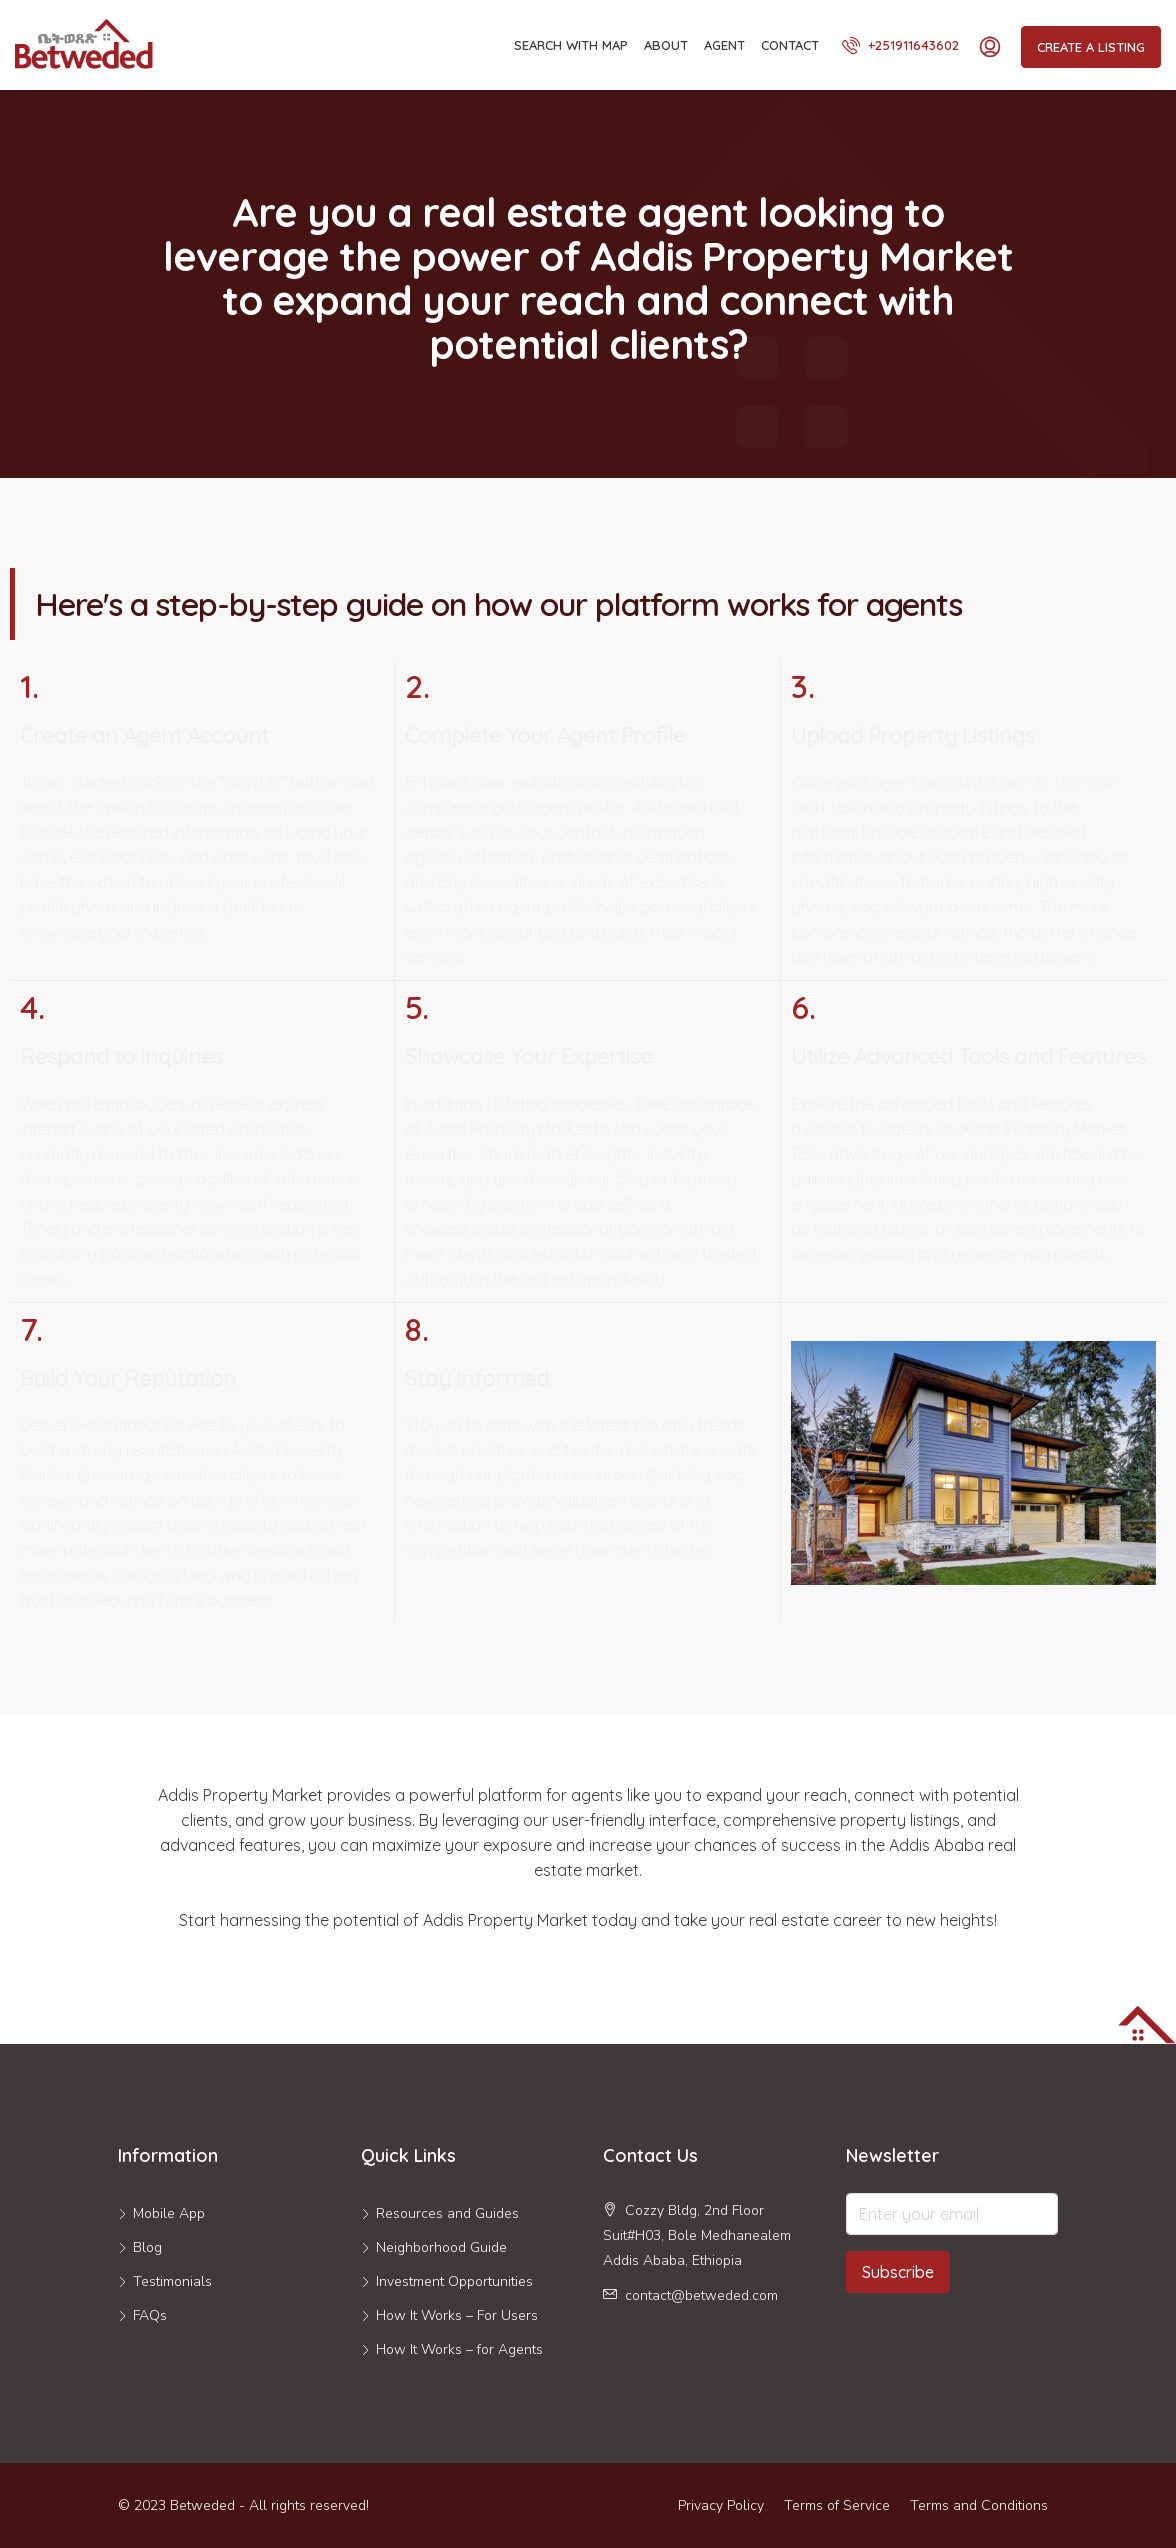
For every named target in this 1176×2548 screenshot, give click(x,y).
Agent (724, 45)
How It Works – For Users (457, 2315)
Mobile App (169, 2213)
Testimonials (172, 2281)
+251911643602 (900, 45)
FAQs (150, 2315)
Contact (790, 45)
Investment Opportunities (454, 2281)
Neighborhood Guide (441, 2247)
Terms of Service (837, 2505)
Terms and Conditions (979, 2505)
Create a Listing (1091, 47)
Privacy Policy (721, 2505)
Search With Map (571, 45)
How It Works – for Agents (459, 2349)
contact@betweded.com (701, 2295)
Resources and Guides (447, 2213)
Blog (147, 2247)
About (666, 45)
